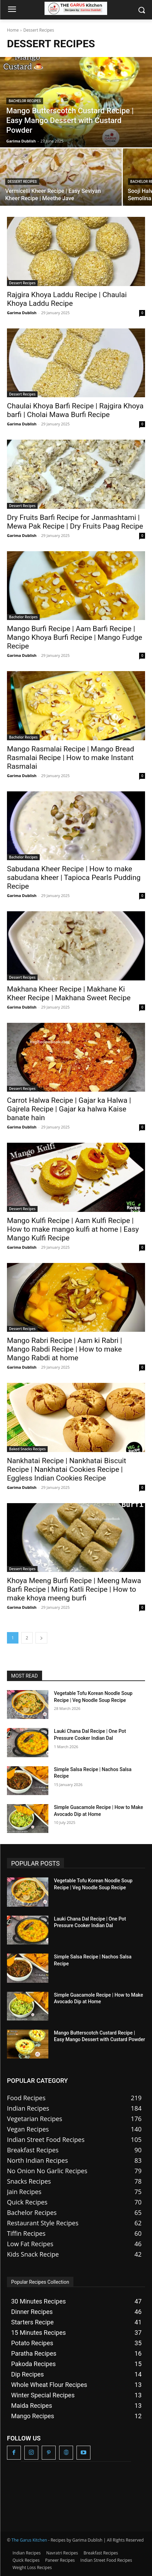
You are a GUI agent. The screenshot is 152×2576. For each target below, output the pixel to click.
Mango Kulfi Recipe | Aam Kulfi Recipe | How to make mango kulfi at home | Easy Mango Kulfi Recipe (73, 1229)
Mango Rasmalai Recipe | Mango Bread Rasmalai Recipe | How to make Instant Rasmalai (70, 758)
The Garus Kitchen (29, 2540)
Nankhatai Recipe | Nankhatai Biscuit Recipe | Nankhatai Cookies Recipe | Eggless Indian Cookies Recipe (66, 1469)
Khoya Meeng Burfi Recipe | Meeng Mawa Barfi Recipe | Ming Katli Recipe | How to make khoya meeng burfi (74, 1589)
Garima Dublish (22, 312)
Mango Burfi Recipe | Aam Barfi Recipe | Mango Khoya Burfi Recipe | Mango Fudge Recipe (74, 637)
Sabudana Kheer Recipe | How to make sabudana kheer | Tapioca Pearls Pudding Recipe (74, 877)
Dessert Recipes (22, 182)
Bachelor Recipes (25, 101)
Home (13, 30)
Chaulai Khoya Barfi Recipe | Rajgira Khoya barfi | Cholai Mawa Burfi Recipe (75, 410)
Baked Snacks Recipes (27, 1448)
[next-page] (41, 1638)
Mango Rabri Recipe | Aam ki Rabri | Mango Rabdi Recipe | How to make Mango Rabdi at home (64, 1349)
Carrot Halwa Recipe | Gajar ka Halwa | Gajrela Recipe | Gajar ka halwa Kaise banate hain (69, 1109)
